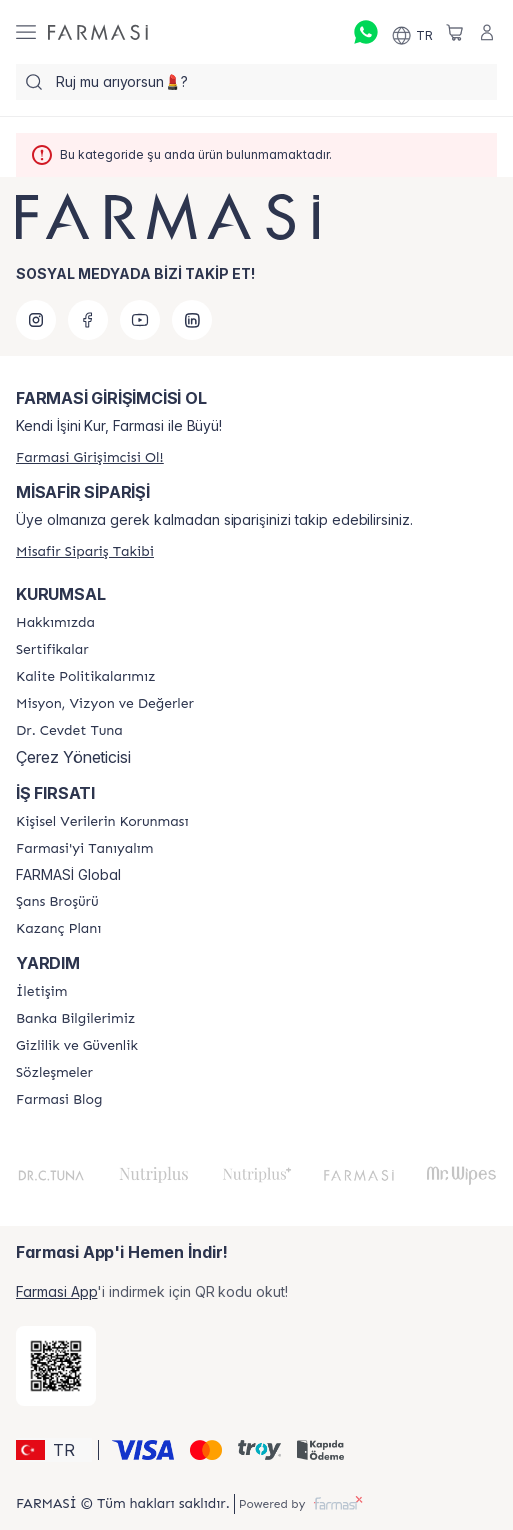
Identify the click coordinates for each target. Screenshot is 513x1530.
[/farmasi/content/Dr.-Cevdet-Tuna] (69, 731)
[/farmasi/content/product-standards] (52, 650)
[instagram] (36, 320)
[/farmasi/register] (90, 457)
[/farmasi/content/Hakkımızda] (55, 623)
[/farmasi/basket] (455, 32)
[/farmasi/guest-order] (85, 551)
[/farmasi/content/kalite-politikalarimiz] (85, 677)
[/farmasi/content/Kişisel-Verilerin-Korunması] (102, 822)
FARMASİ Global (68, 875)
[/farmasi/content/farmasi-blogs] (59, 1100)
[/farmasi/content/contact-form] (41, 992)
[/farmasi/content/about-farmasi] (84, 849)
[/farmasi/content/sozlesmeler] (54, 1073)
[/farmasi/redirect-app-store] (56, 1366)
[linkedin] (192, 320)
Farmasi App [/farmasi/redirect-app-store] (56, 1291)
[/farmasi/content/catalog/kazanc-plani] (58, 929)
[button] (54, 1450)
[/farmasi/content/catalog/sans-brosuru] (57, 902)
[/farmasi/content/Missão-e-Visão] (105, 704)
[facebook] (88, 320)
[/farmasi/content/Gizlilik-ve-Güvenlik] (77, 1046)
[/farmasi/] (98, 32)
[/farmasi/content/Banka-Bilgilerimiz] (75, 1019)
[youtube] (140, 320)
